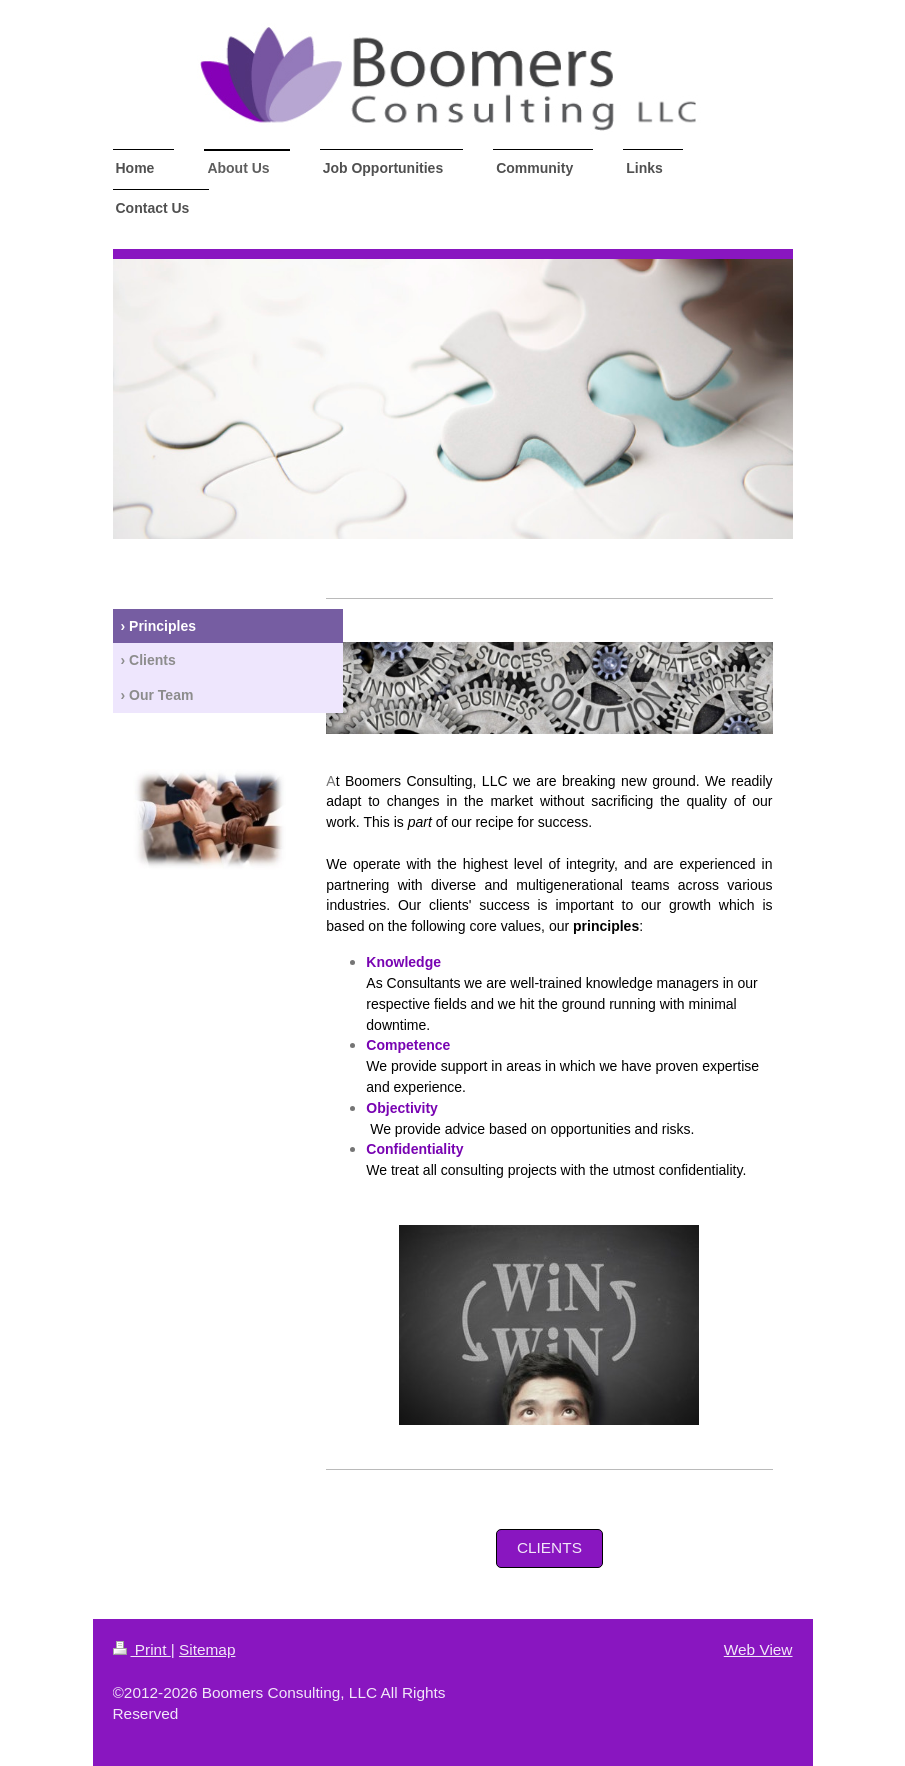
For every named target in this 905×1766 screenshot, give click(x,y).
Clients (549, 1547)
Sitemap (207, 1649)
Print (142, 1649)
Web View (758, 1649)
